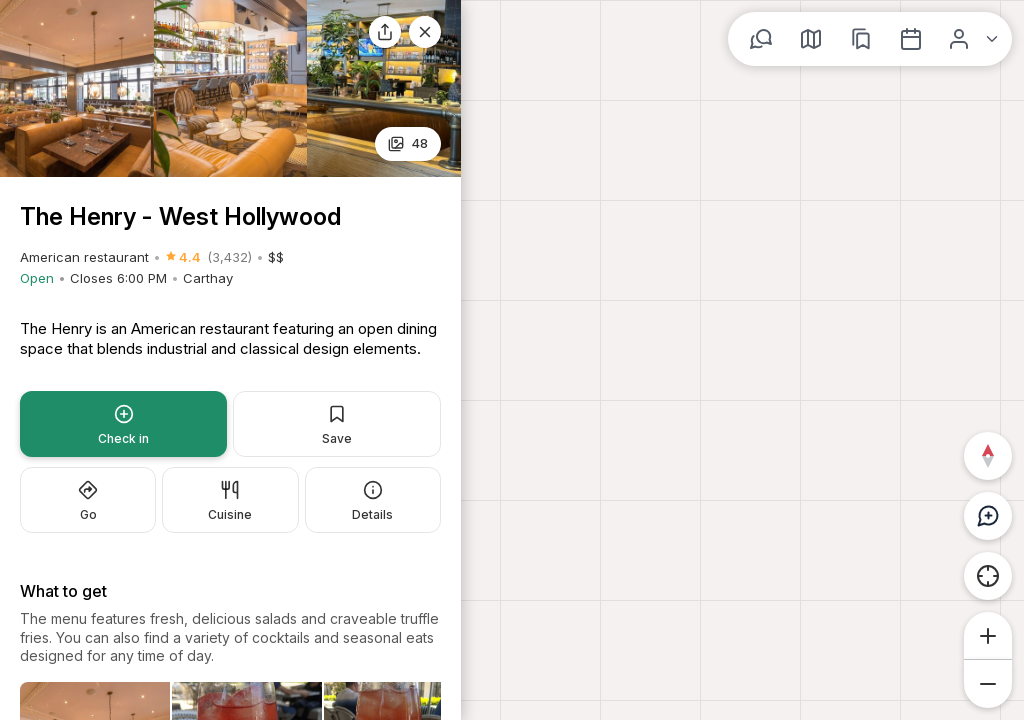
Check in (123, 425)
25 (408, 143)
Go (88, 501)
